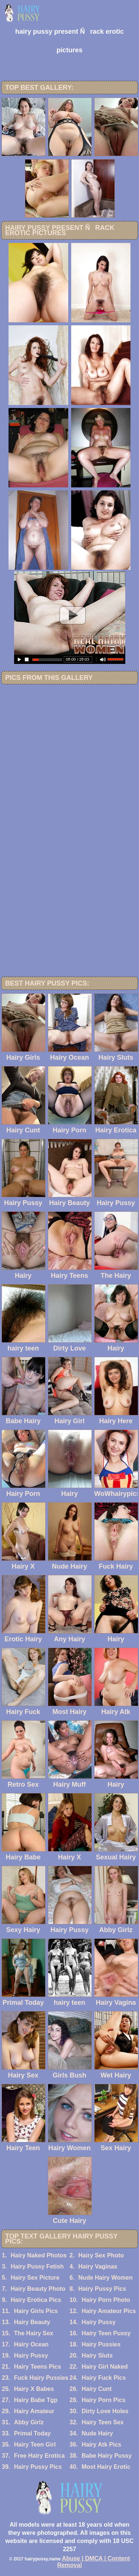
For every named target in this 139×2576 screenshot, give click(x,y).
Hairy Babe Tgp (35, 2400)
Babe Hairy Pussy (107, 2455)
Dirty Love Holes (105, 2411)
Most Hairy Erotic (106, 2467)
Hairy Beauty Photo (38, 2289)
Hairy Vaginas (97, 2266)
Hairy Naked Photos (39, 2255)
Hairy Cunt (97, 2389)
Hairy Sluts (97, 2355)
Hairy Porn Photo (106, 2300)
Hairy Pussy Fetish (37, 2266)
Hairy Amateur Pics (109, 2311)
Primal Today (32, 2433)
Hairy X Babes (34, 2389)
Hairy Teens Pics (37, 2366)
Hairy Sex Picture (35, 2277)
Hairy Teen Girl (35, 2444)
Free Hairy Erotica (39, 2455)
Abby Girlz (29, 2422)
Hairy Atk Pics (101, 2444)
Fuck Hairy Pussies (41, 2378)
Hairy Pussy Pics (102, 2289)
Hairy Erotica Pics (36, 2300)
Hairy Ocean (31, 2344)
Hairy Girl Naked (105, 2366)
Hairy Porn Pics (103, 2400)
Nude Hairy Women (105, 2277)
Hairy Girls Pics (36, 2311)
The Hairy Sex (33, 2333)
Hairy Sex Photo (101, 2255)
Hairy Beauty (32, 2322)
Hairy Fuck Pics (104, 2378)
